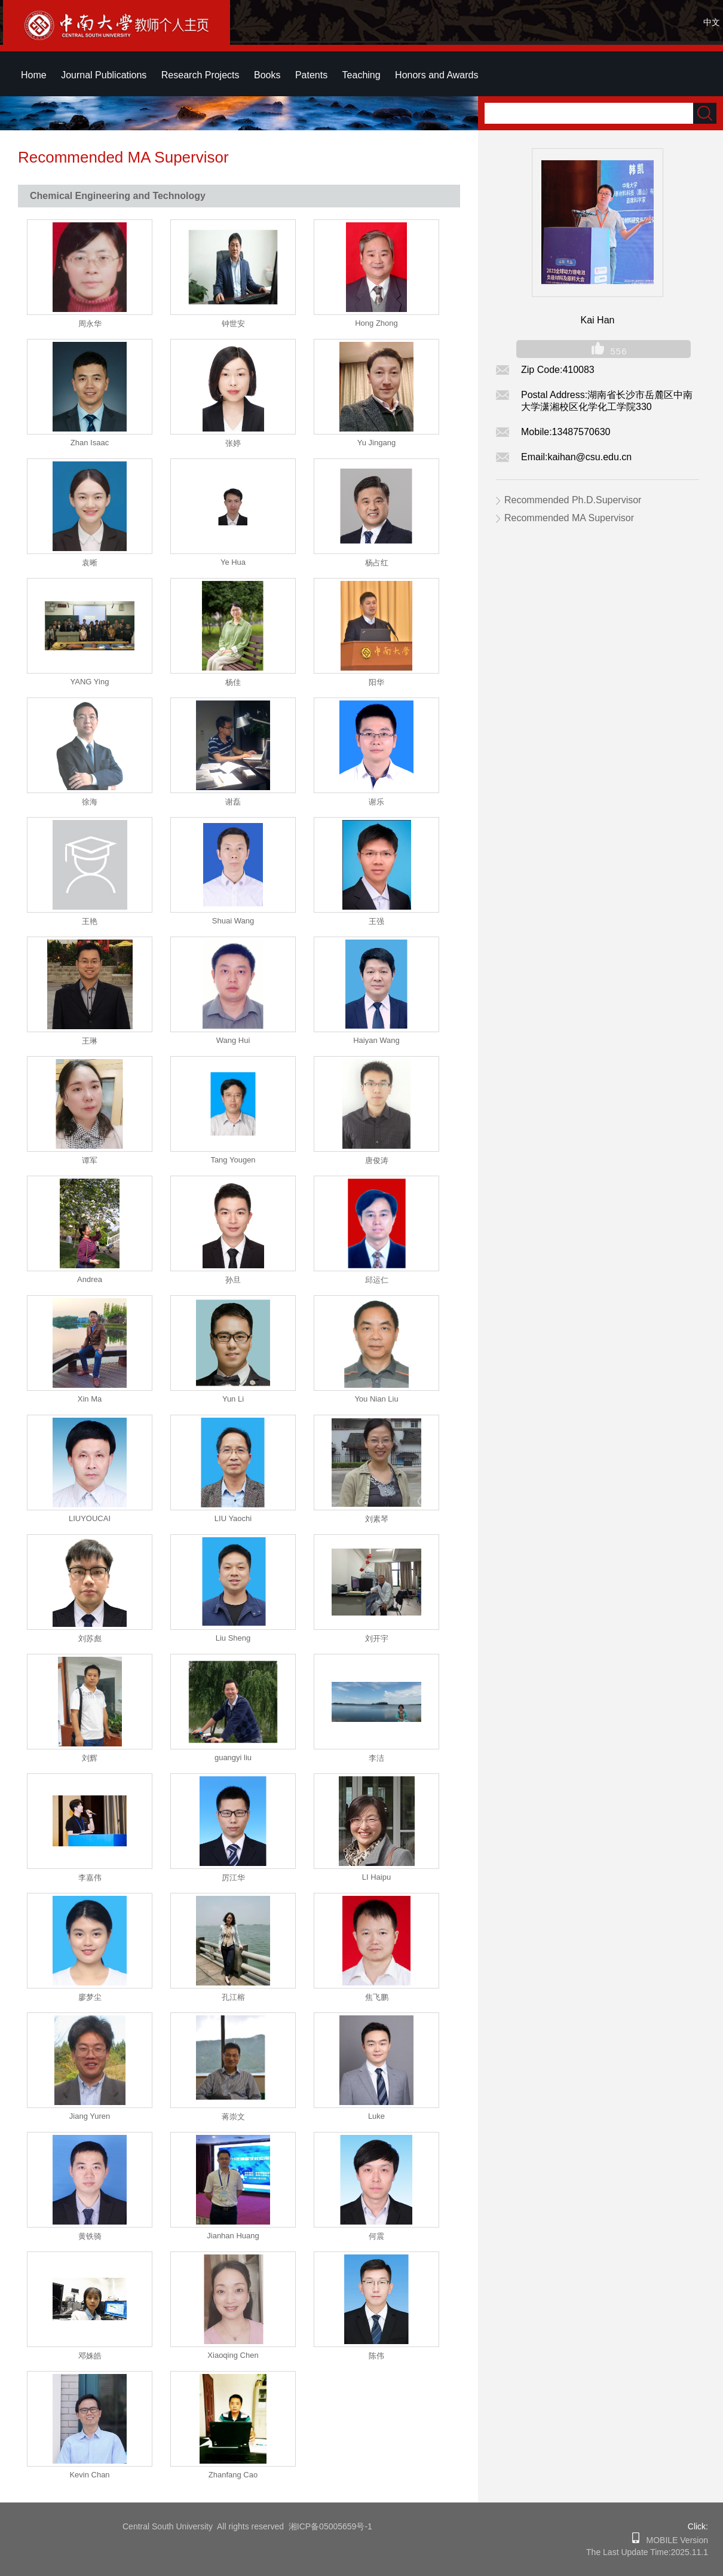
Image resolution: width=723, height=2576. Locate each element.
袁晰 (89, 562)
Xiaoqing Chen (232, 2355)
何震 (376, 2236)
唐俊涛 (376, 1160)
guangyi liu (233, 1757)
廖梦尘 (90, 1997)
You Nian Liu (376, 1398)
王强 (376, 921)
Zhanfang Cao (233, 2474)
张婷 (233, 443)
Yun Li (233, 1398)
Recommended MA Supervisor (569, 518)
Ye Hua (233, 562)
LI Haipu (376, 1877)
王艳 (89, 921)
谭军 (89, 1160)
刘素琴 (376, 1519)
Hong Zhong (376, 323)
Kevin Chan (89, 2474)
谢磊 (233, 801)
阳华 (376, 682)
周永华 (90, 323)
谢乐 (376, 801)
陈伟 (376, 2355)
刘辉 (89, 1758)
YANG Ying (90, 681)
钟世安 (233, 323)
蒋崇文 (233, 2116)
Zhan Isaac (90, 442)
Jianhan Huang (233, 2235)
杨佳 (233, 682)
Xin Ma (90, 1398)
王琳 (89, 1040)
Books (267, 75)
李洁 (376, 1758)
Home (34, 75)
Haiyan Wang (376, 1040)
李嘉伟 (90, 1877)
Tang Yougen (232, 1159)
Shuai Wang (233, 920)
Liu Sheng (233, 1637)
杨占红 (376, 562)
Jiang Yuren (89, 2116)
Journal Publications (103, 75)
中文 (711, 22)
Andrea (89, 1279)
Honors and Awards (436, 75)
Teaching (361, 75)
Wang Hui (233, 1040)
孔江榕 (233, 1997)
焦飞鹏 (376, 1997)
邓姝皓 (90, 2355)
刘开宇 (376, 1638)
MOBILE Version (673, 2540)
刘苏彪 (90, 1638)
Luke (376, 2116)
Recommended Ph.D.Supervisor (572, 500)
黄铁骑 (90, 2236)
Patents (311, 75)
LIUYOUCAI (90, 1518)
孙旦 (233, 1279)
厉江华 (233, 1877)
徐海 (89, 801)
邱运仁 (376, 1279)
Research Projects (200, 75)
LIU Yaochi (233, 1518)
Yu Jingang (376, 442)
